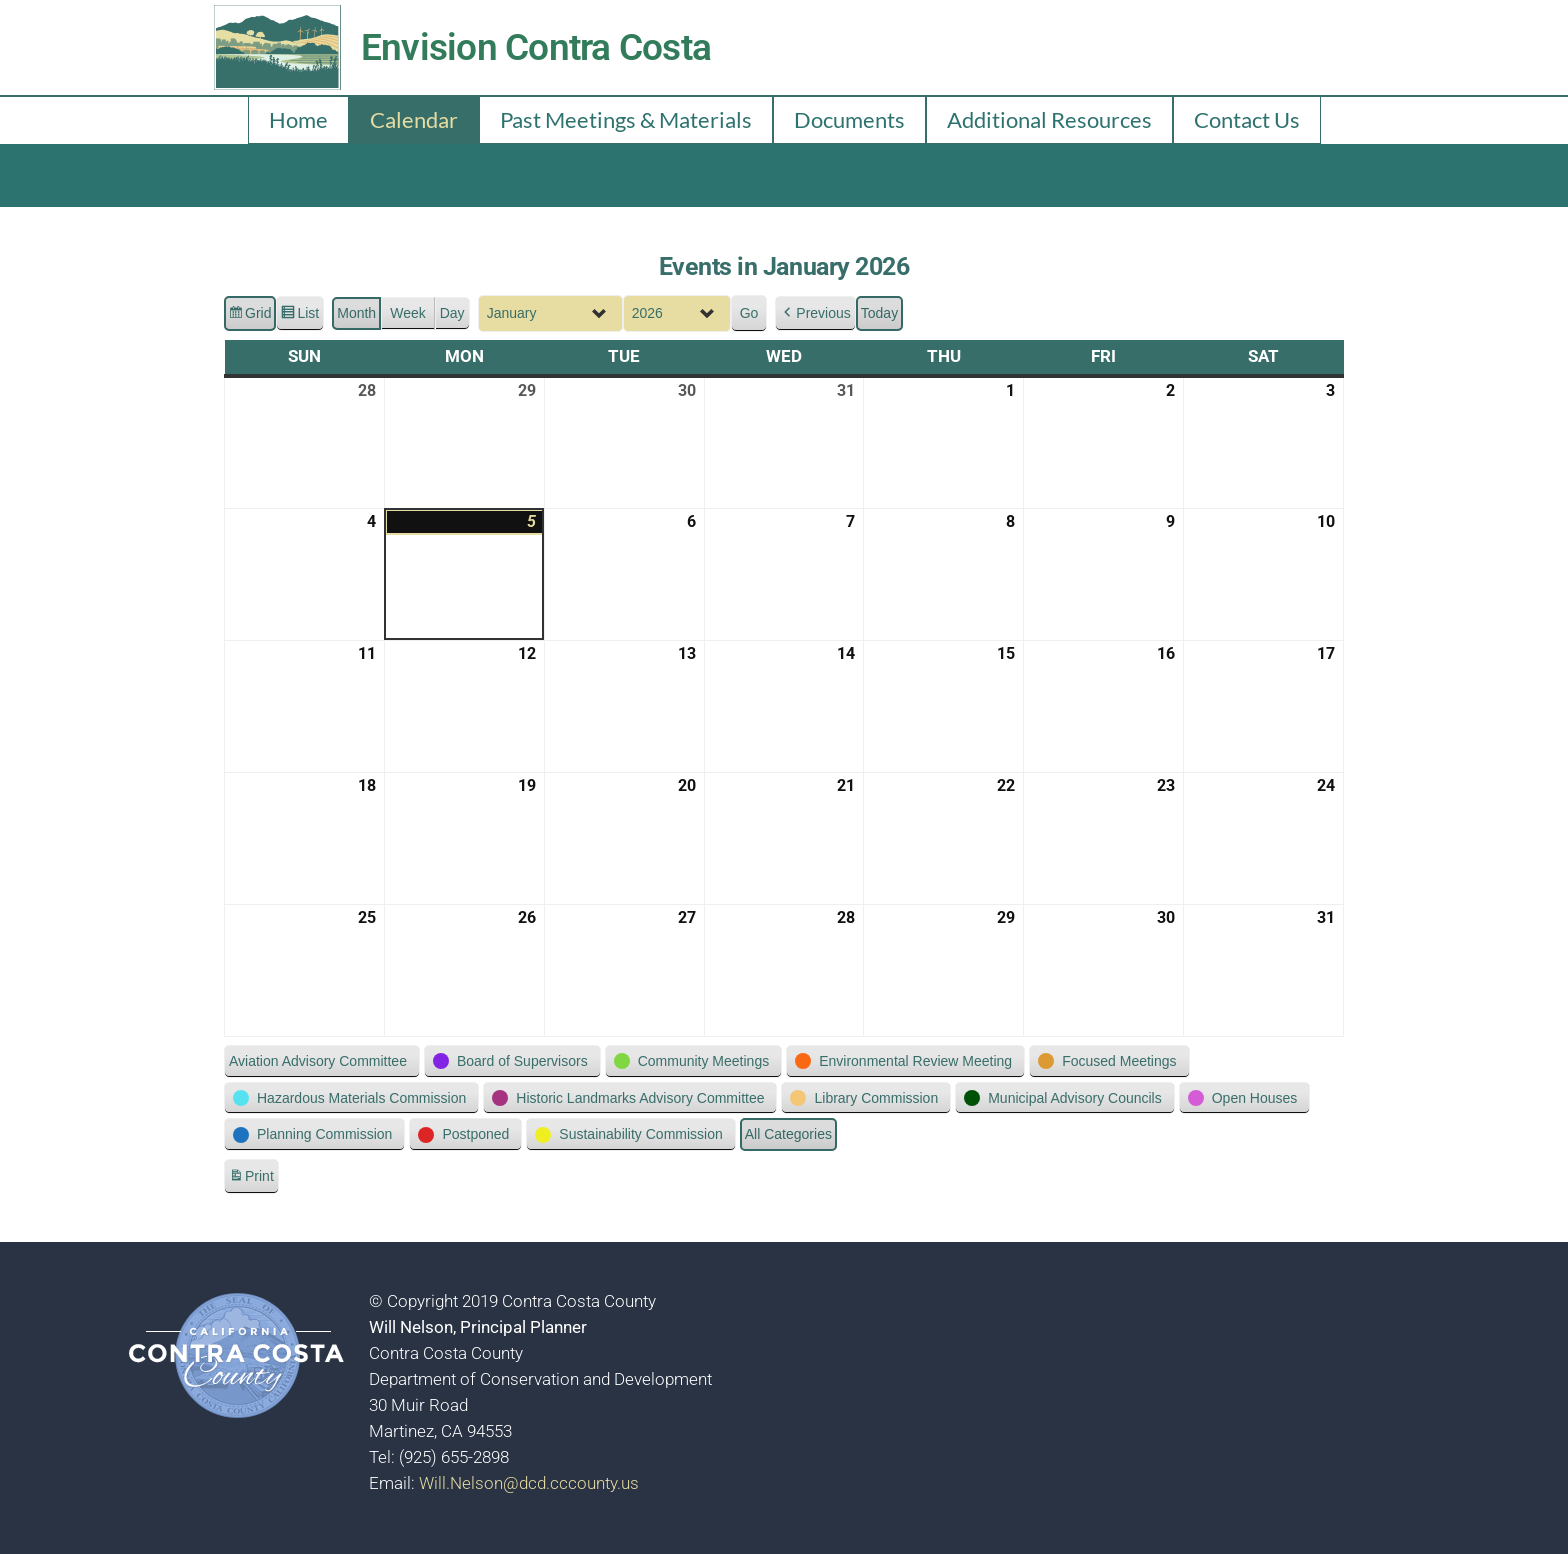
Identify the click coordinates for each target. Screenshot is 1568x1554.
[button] (815, 313)
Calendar (414, 119)
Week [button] (408, 313)
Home (298, 119)
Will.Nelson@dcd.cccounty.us (529, 1483)
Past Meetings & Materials (626, 119)
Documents (849, 119)
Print (251, 1179)
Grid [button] (249, 316)
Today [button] (879, 313)
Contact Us (1247, 119)
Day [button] (452, 313)
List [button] (299, 316)
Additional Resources (1049, 119)
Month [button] (356, 313)
